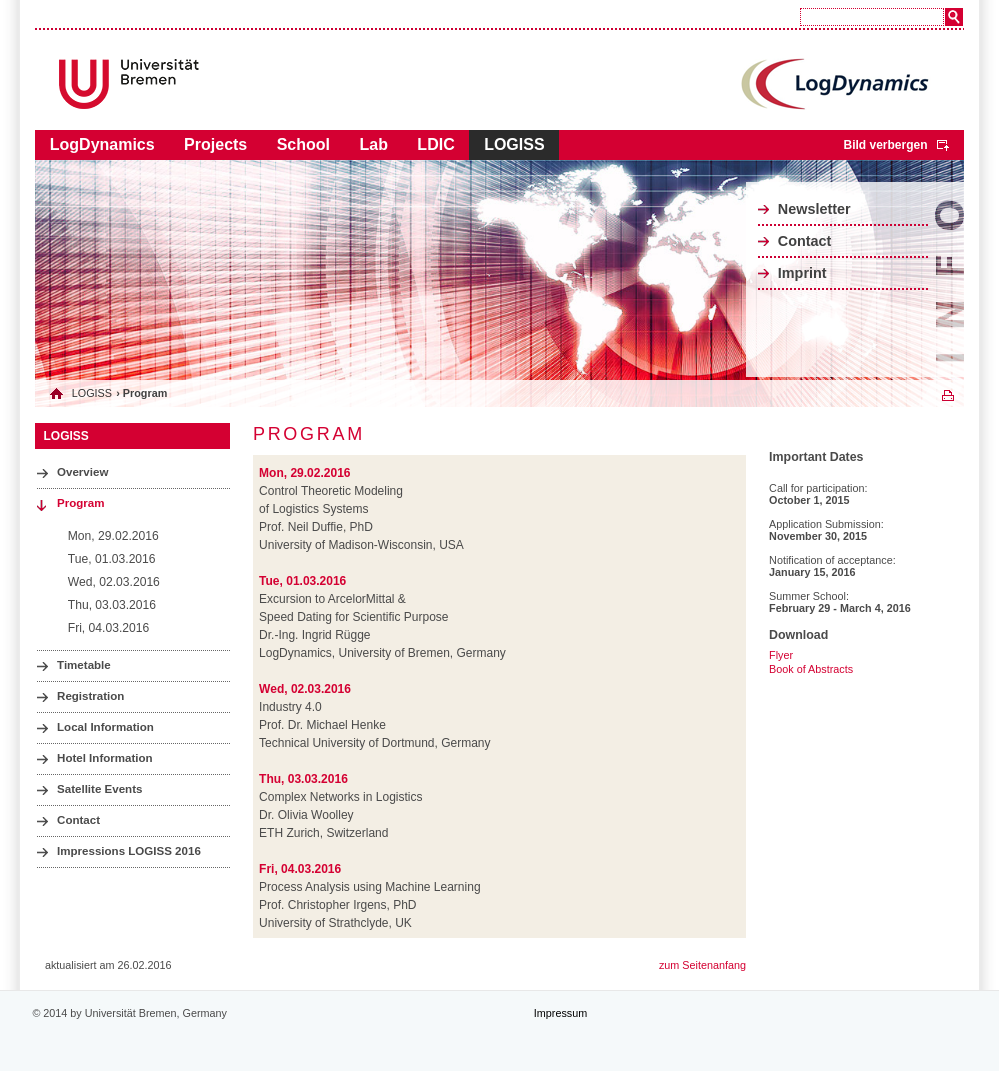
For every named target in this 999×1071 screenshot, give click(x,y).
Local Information (105, 727)
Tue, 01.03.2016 (112, 559)
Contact (805, 241)
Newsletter (814, 209)
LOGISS (514, 144)
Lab (373, 144)
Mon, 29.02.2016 (113, 536)
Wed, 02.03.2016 (114, 582)
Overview (82, 472)
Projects (215, 144)
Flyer (781, 655)
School (303, 144)
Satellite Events (99, 789)
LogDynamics (102, 144)
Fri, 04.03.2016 (109, 628)
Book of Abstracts (811, 669)
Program (80, 503)
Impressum (560, 1013)
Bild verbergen (885, 145)
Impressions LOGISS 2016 (129, 851)
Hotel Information (105, 758)
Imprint (802, 273)
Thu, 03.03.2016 (112, 605)
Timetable (84, 665)
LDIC (435, 144)
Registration (90, 696)
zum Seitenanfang (702, 965)
